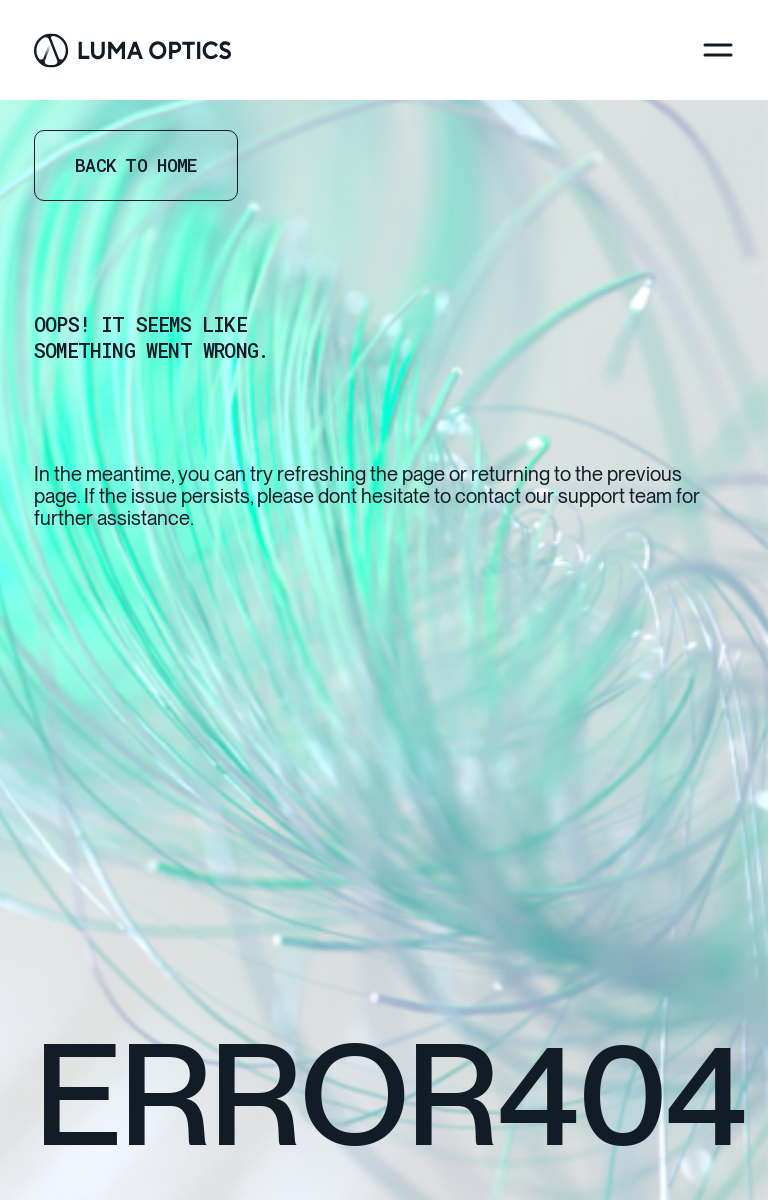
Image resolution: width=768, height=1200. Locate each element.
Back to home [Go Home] (136, 165)
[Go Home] (132, 50)
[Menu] (718, 50)
